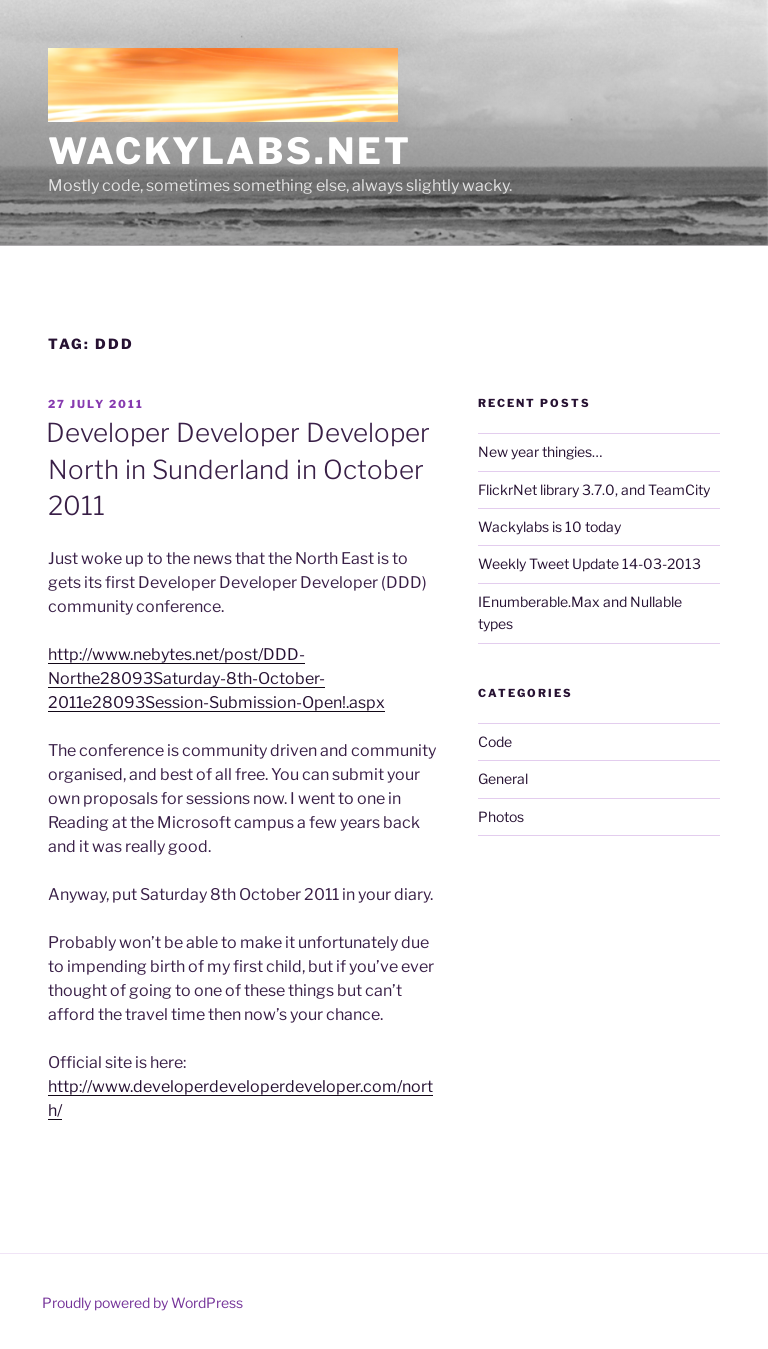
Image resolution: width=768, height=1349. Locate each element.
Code (495, 741)
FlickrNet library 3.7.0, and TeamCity (594, 489)
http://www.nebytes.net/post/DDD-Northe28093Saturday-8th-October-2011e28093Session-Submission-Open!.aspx (216, 678)
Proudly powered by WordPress (142, 1302)
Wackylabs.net (229, 151)
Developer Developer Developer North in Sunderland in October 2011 (238, 469)
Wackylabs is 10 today (549, 526)
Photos (501, 816)
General (503, 778)
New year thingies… (540, 451)
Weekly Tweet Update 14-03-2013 (589, 563)
